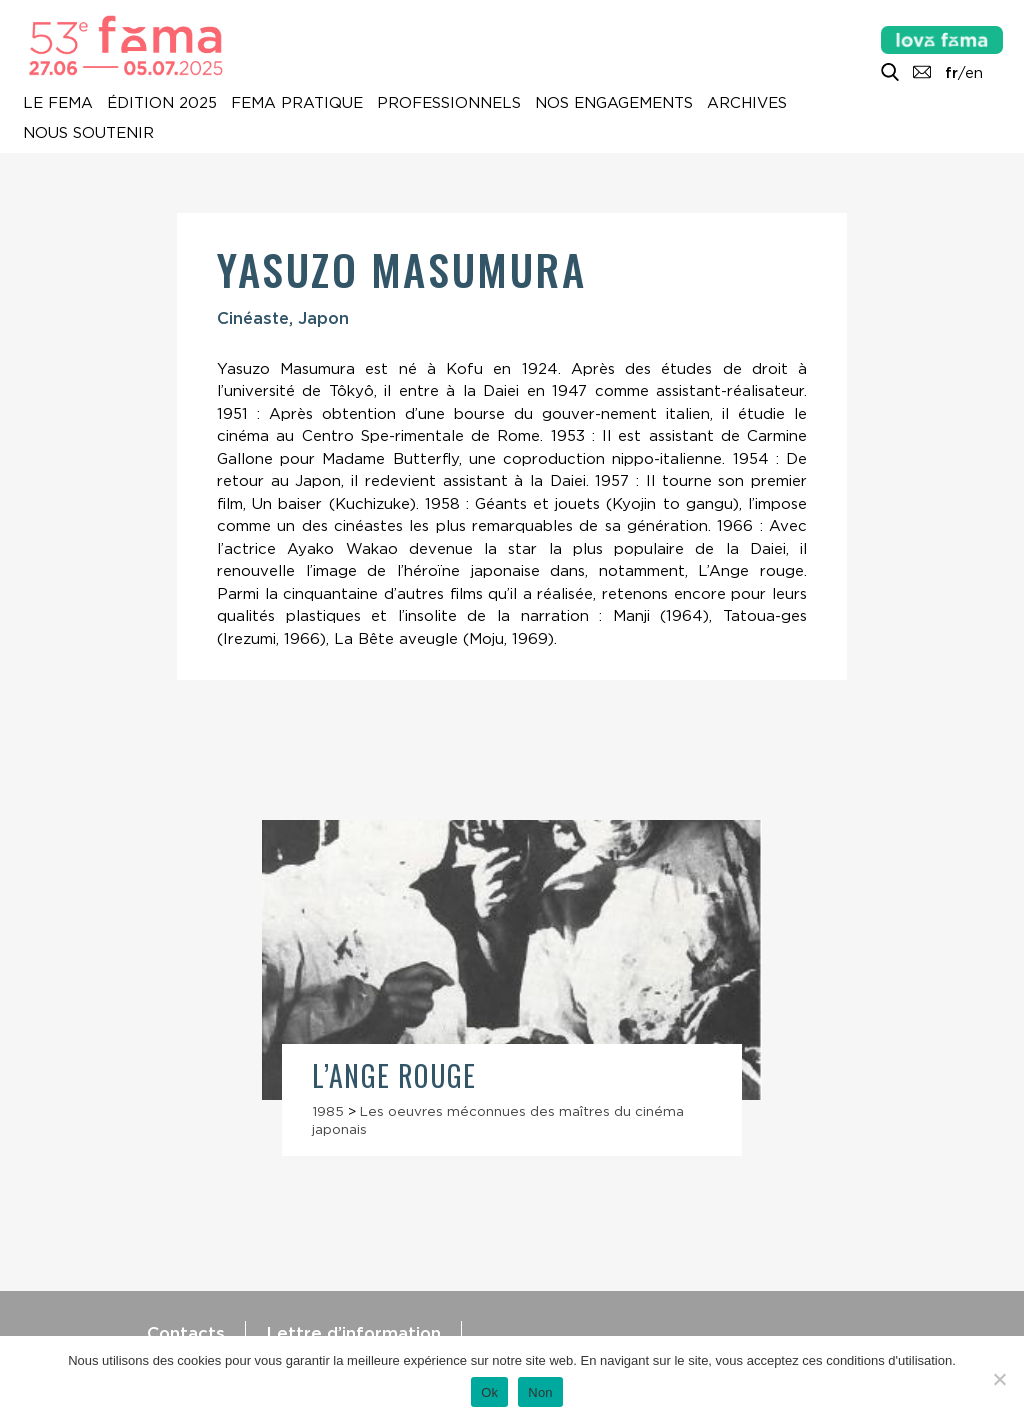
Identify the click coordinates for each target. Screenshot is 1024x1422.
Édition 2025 (162, 103)
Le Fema (58, 103)
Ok (489, 1392)
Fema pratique (297, 103)
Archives (747, 103)
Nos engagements (614, 103)
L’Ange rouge (394, 1075)
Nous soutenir (88, 133)
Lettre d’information (353, 1333)
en (974, 73)
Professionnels (449, 103)
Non (540, 1392)
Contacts (186, 1333)
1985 (328, 1111)
